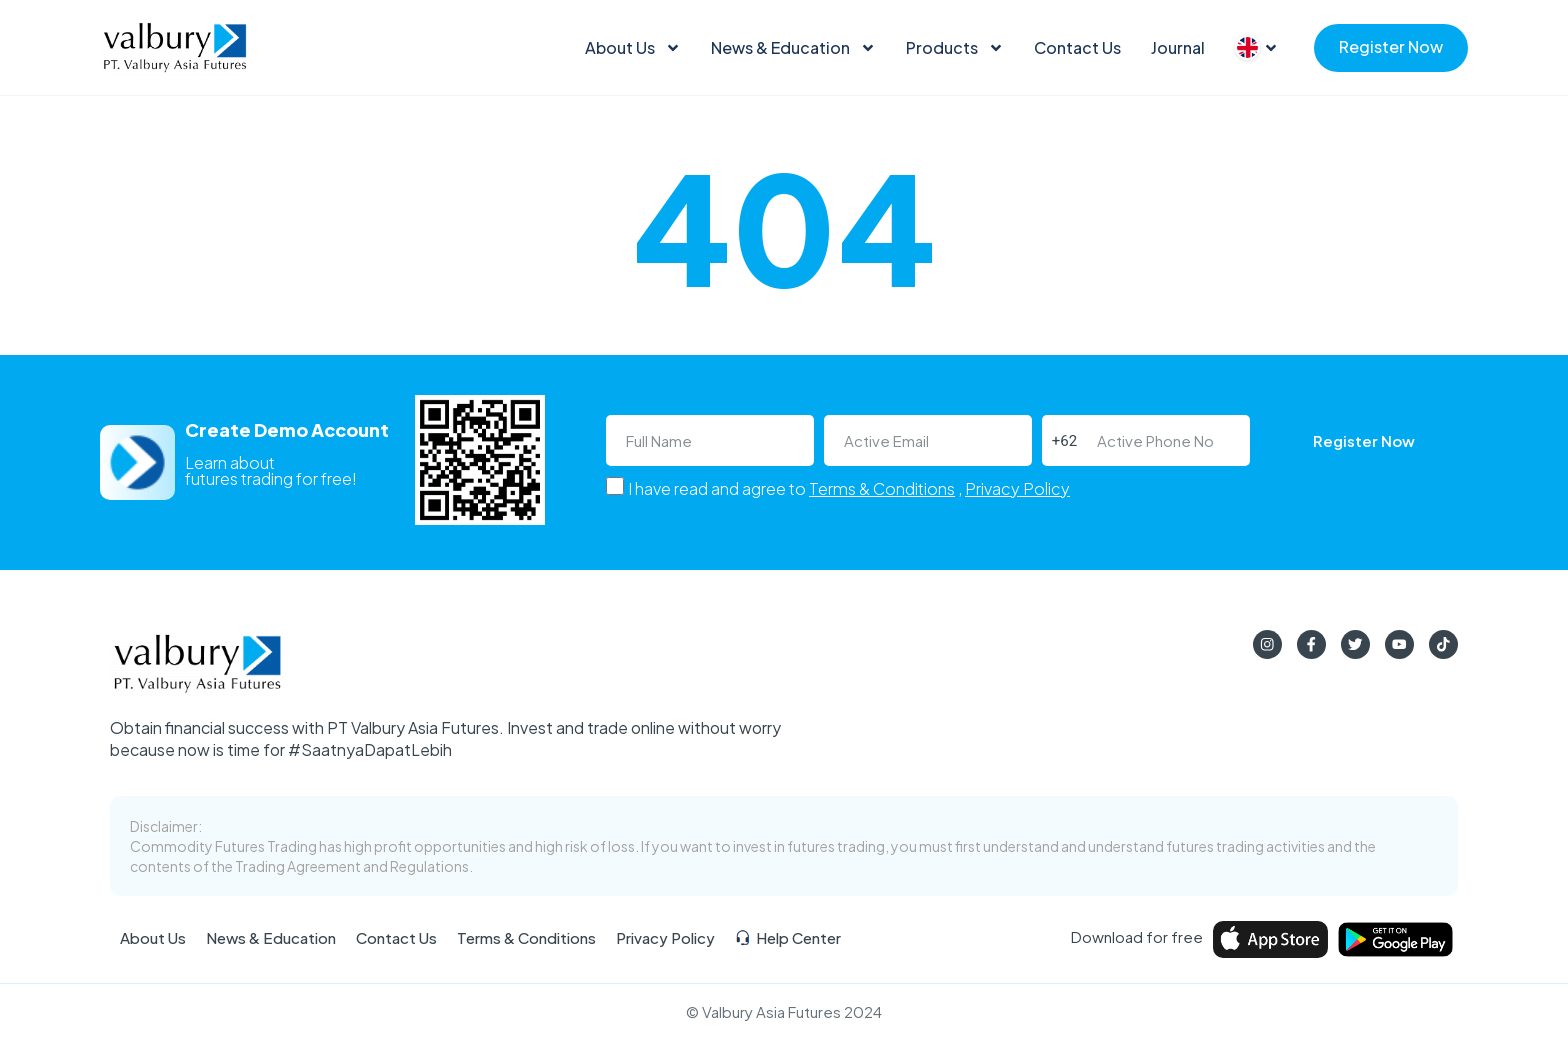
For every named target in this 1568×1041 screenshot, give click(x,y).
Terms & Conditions (882, 488)
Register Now (1391, 46)
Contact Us (1077, 47)
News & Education (793, 48)
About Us (633, 48)
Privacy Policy (1017, 488)
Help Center (788, 938)
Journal (1178, 47)
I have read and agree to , (849, 488)
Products (955, 48)
